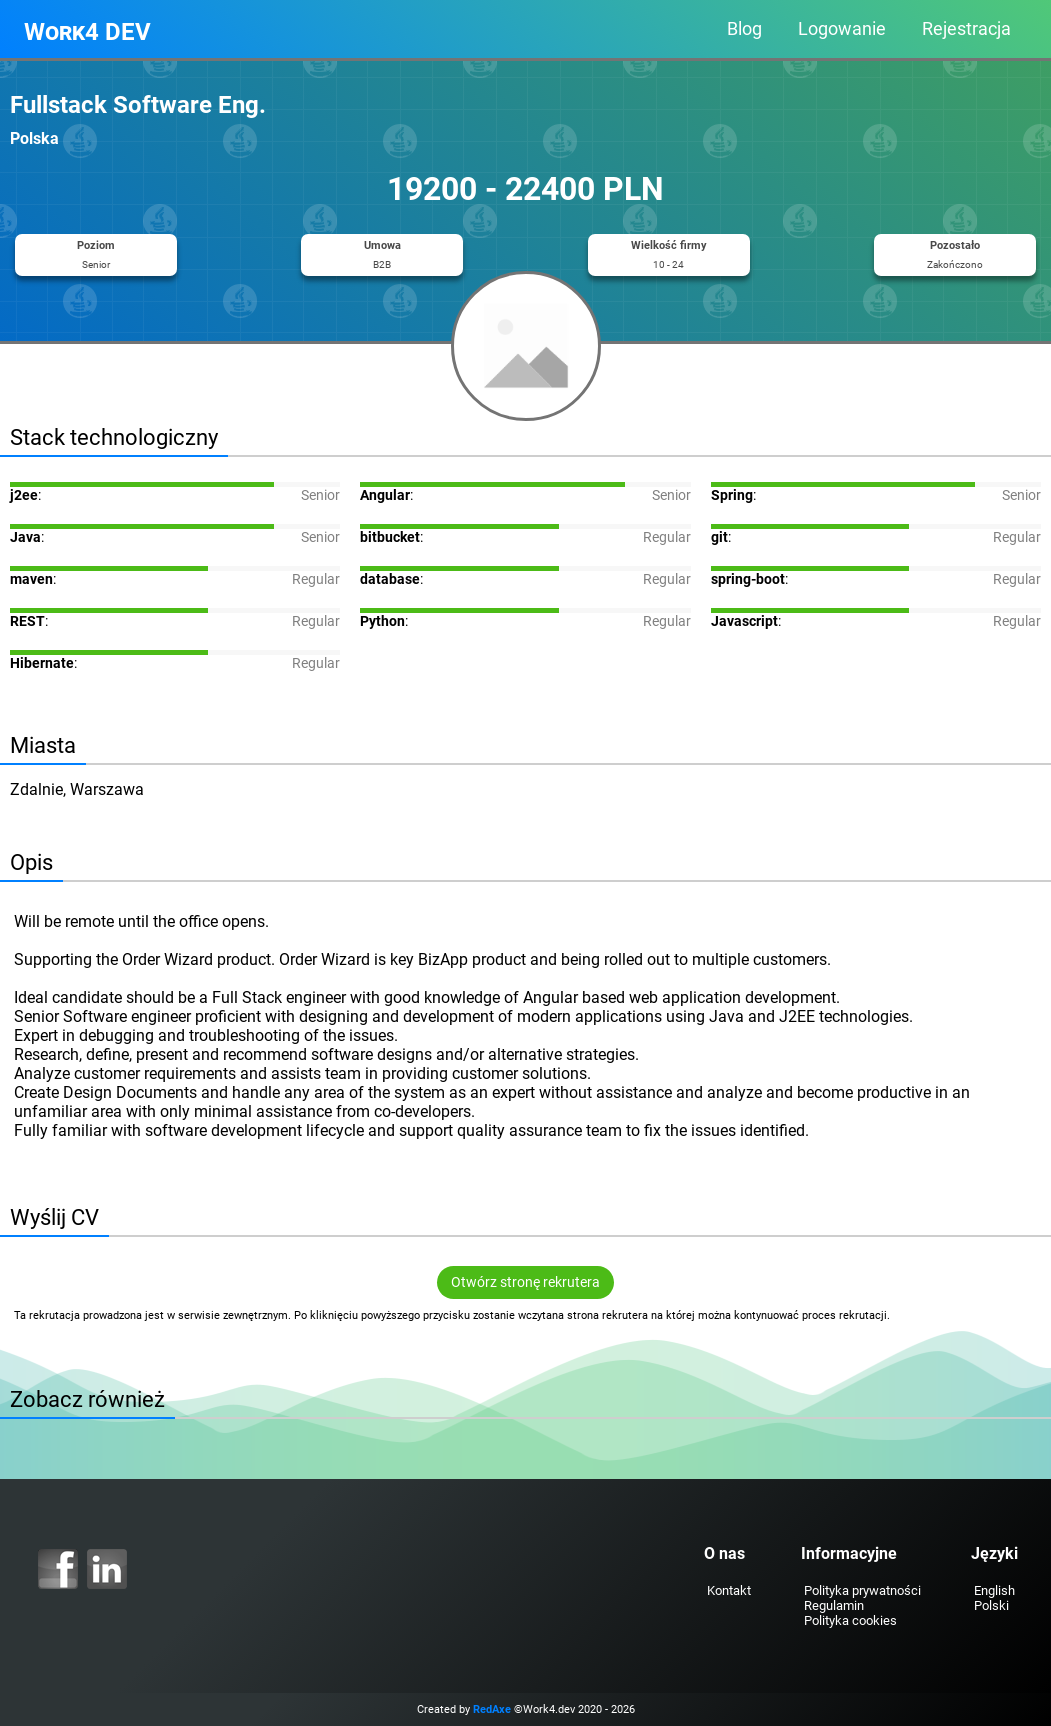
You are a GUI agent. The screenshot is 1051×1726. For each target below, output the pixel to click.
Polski (991, 1605)
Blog (744, 29)
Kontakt (729, 1590)
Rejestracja (966, 29)
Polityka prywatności (862, 1590)
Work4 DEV (87, 32)
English (994, 1590)
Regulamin (834, 1605)
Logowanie (842, 29)
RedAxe (492, 1709)
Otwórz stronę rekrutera (525, 1282)
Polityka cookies (850, 1620)
